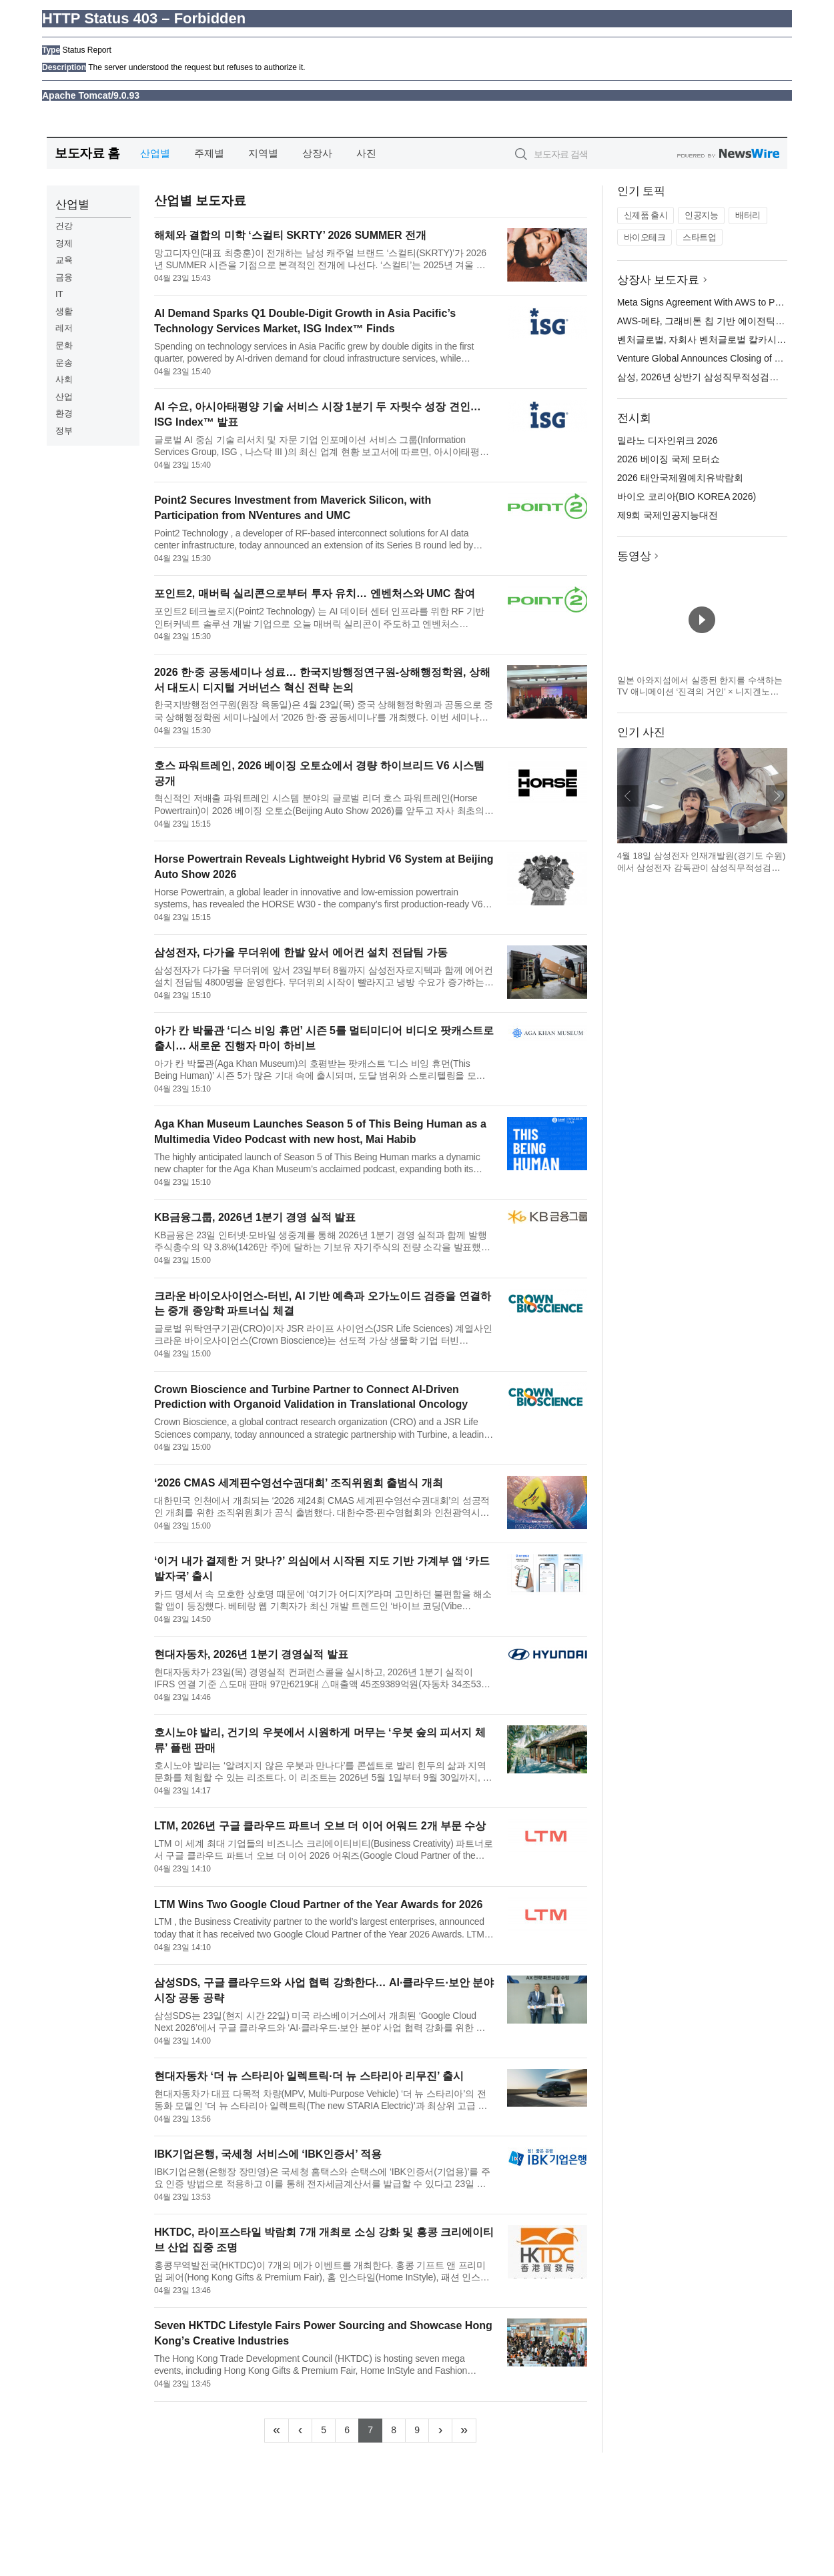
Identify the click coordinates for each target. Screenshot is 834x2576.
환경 (64, 413)
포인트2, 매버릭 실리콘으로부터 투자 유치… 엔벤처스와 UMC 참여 (314, 593)
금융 (64, 277)
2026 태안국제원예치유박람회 (680, 477)
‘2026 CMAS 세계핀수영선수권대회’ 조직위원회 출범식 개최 (298, 1482)
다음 (776, 796)
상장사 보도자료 (658, 280)
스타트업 (699, 237)
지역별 (263, 153)
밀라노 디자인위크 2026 (667, 440)
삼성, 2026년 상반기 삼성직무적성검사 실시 (709, 377)
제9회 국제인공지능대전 (668, 515)
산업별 (155, 153)
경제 (64, 243)
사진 (366, 153)
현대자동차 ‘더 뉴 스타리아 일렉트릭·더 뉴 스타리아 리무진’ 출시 (309, 2076)
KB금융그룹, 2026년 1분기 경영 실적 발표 (255, 1217)
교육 (64, 260)
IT (59, 294)
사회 (64, 379)
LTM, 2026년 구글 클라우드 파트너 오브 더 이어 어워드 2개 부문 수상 (320, 1825)
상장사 (317, 153)
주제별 (209, 153)
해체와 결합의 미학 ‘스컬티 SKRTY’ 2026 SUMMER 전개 (290, 235)
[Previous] (300, 2431)
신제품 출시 (646, 215)
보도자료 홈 (87, 153)
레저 (64, 328)
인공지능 (701, 215)
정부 (64, 431)
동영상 (634, 556)
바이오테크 (645, 237)
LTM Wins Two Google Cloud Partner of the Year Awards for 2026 (318, 1904)
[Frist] (276, 2431)
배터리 (748, 215)
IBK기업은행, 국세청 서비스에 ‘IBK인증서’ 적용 (268, 2154)
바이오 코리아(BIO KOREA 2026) (687, 496)
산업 (64, 397)
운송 (64, 363)
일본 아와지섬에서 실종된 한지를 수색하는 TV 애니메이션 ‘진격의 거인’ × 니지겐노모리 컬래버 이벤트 (700, 692)
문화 (64, 345)
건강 (64, 226)
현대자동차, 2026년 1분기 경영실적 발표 (251, 1654)
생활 (64, 311)
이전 (628, 796)
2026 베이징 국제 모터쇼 (669, 459)
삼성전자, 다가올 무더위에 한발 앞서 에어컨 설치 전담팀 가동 (301, 952)
